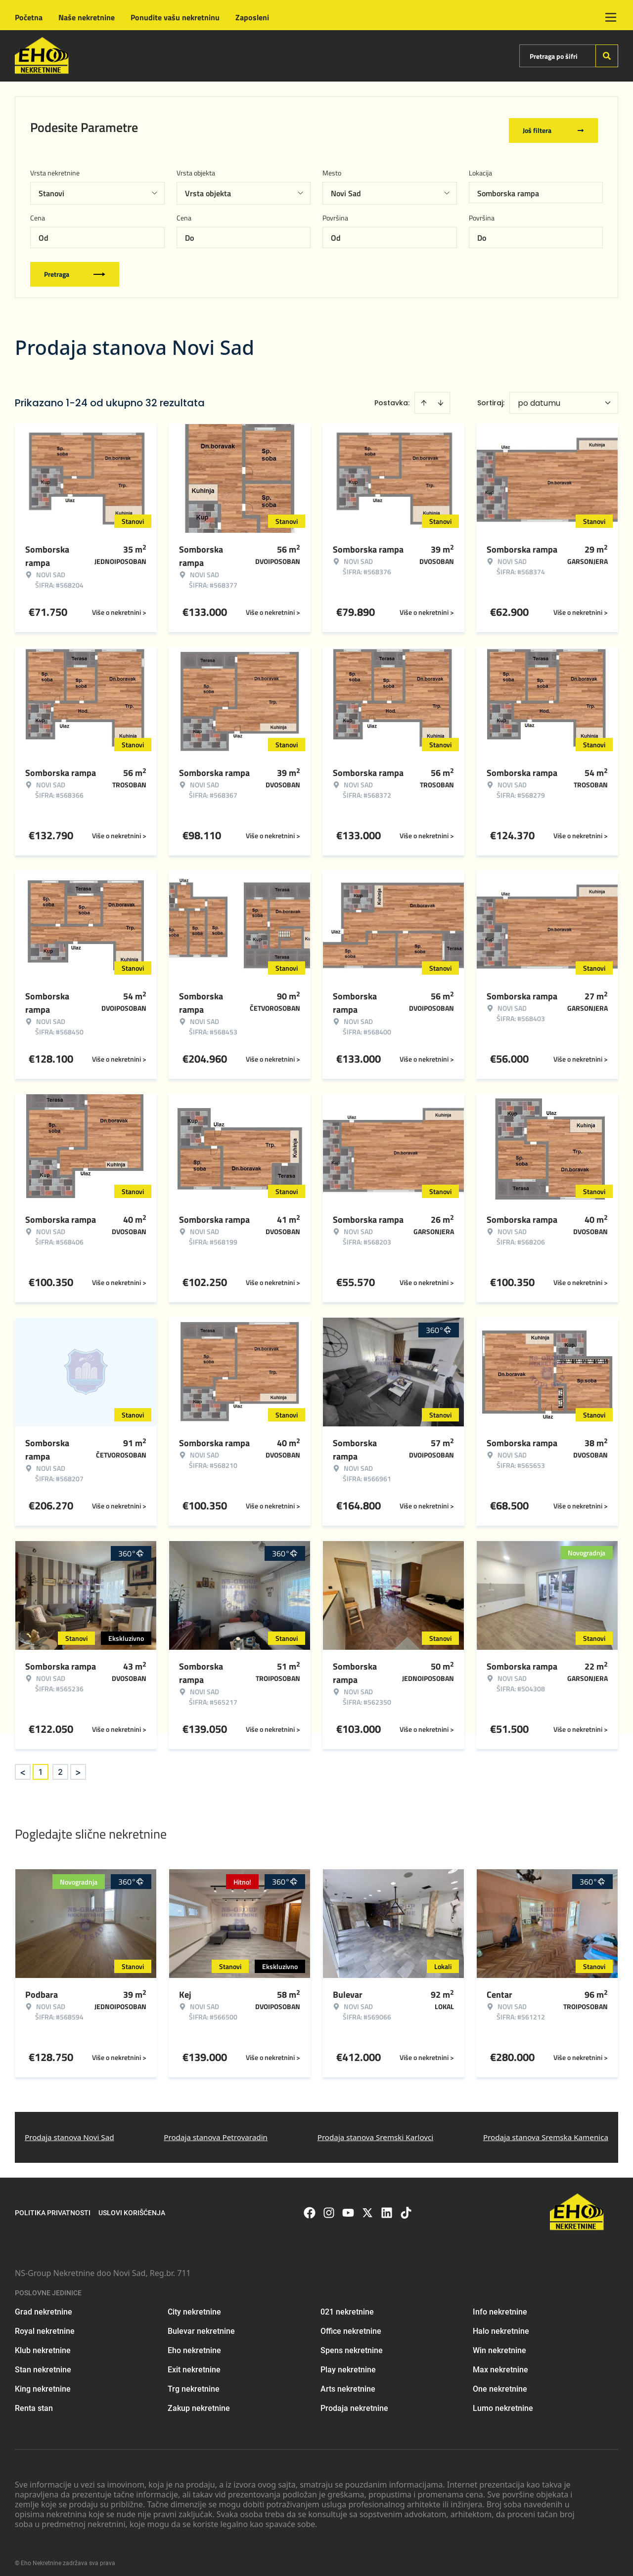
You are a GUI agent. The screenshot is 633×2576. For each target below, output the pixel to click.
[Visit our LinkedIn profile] (387, 2206)
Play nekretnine (348, 2363)
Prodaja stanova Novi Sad (69, 2131)
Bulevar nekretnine (201, 2324)
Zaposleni (252, 17)
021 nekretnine (347, 2305)
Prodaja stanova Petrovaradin (216, 2131)
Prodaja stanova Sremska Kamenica (545, 2131)
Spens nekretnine (351, 2344)
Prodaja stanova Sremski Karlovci (375, 2131)
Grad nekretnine (43, 2305)
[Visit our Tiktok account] (406, 2206)
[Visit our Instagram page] (329, 2206)
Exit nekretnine (194, 2363)
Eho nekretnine (194, 2344)
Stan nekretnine (43, 2363)
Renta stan (34, 2401)
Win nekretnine (499, 2344)
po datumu (539, 396)
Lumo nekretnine (503, 2401)
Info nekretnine (500, 2305)
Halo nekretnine (501, 2324)
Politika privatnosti (52, 2206)
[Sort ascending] (423, 396)
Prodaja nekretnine (354, 2401)
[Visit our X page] (367, 2206)
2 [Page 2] (60, 1765)
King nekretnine (43, 2382)
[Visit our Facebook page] (310, 2206)
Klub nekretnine (43, 2344)
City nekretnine (194, 2305)
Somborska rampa (508, 187)
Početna (29, 17)
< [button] (23, 1765)
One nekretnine (500, 2382)
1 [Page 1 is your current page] (41, 1765)
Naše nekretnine (86, 17)
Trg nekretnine (194, 2382)
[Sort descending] (440, 396)
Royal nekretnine (45, 2324)
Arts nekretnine (347, 2382)
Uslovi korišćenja (131, 2206)
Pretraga (74, 267)
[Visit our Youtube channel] (348, 2206)
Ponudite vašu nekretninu (175, 17)
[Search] (606, 55)
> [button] (78, 1765)
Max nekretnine (500, 2363)
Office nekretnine (350, 2324)
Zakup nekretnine (199, 2401)
